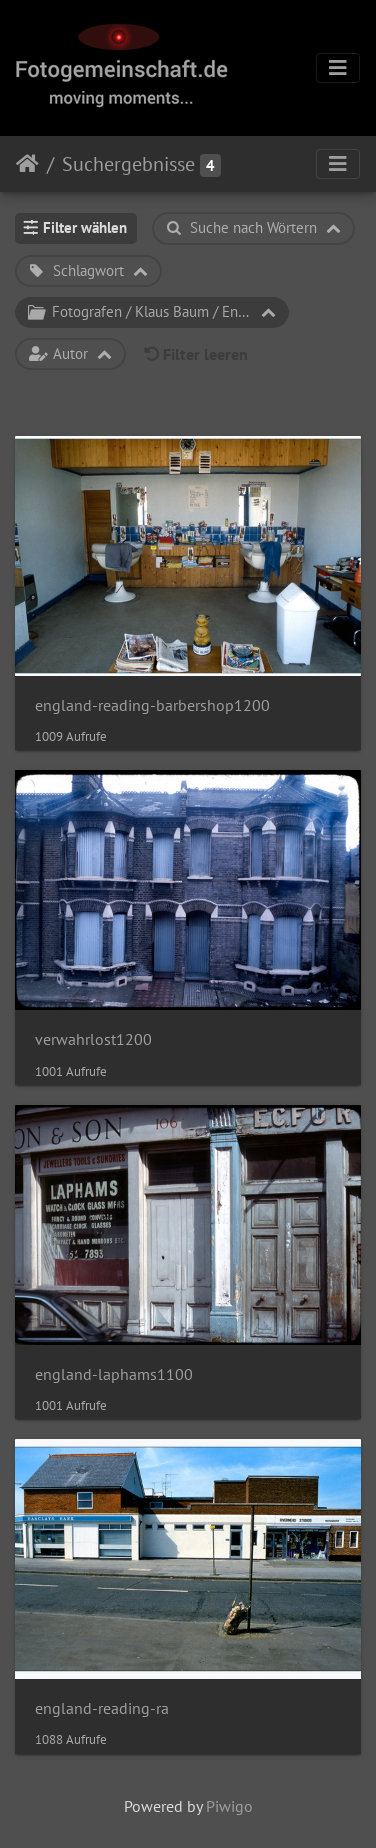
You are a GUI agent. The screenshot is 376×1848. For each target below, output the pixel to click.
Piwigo (229, 1806)
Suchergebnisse (128, 164)
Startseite (27, 164)
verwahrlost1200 (93, 1039)
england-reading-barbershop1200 (152, 705)
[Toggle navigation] (338, 68)
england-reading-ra (102, 1708)
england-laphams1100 (114, 1374)
